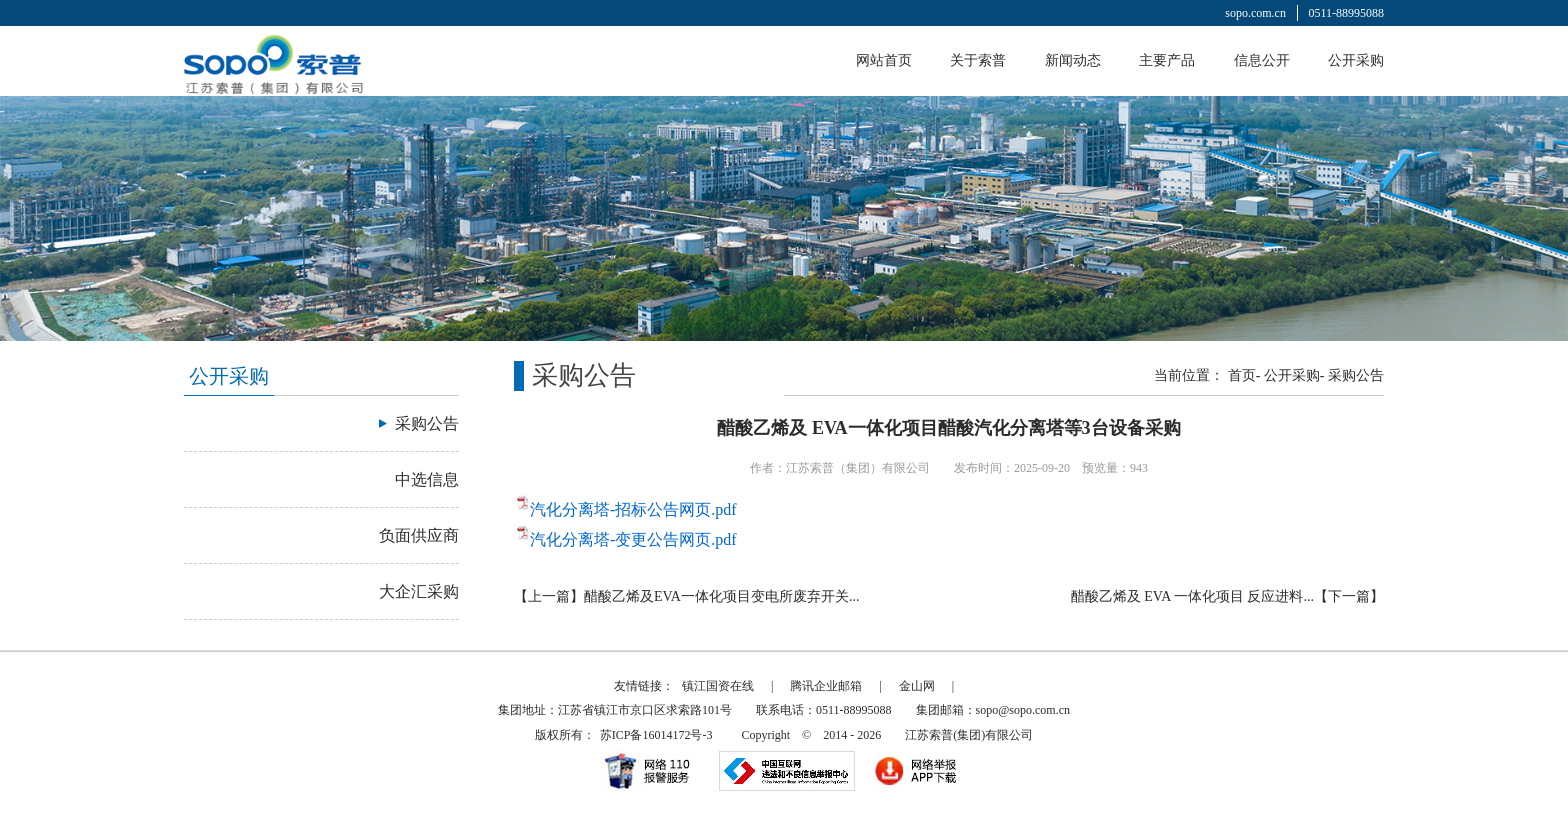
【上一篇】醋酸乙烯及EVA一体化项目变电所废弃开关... (686, 596)
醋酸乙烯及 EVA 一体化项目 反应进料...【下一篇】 (1227, 596)
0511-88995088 (1346, 13)
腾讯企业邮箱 (826, 686)
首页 (1242, 375)
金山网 (917, 686)
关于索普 (978, 60)
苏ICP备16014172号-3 (656, 735)
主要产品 (1167, 60)
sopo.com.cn (1255, 13)
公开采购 (1356, 60)
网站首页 (884, 60)
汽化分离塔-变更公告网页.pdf (633, 539)
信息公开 (1262, 60)
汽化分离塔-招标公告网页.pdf (633, 509)
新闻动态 (1073, 60)
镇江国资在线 (718, 686)
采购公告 (1356, 375)
